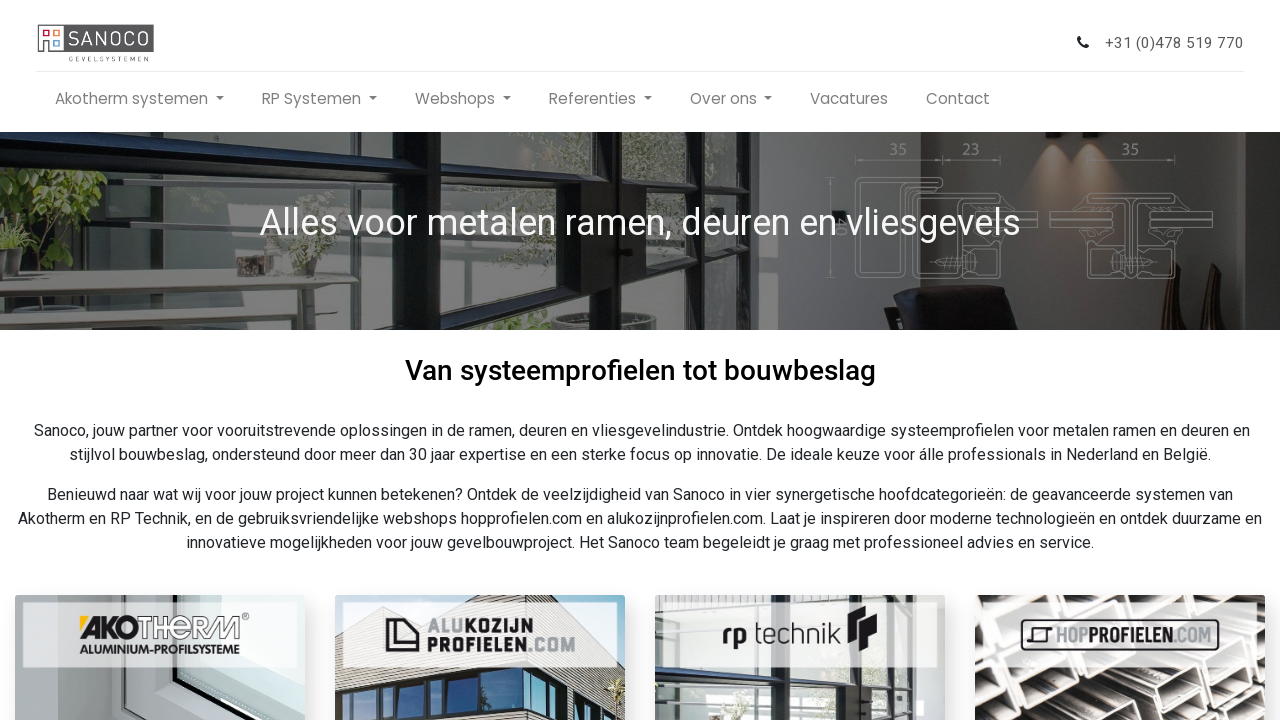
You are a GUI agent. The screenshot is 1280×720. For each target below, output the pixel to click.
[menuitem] (849, 99)
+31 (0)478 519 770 (1174, 43)
